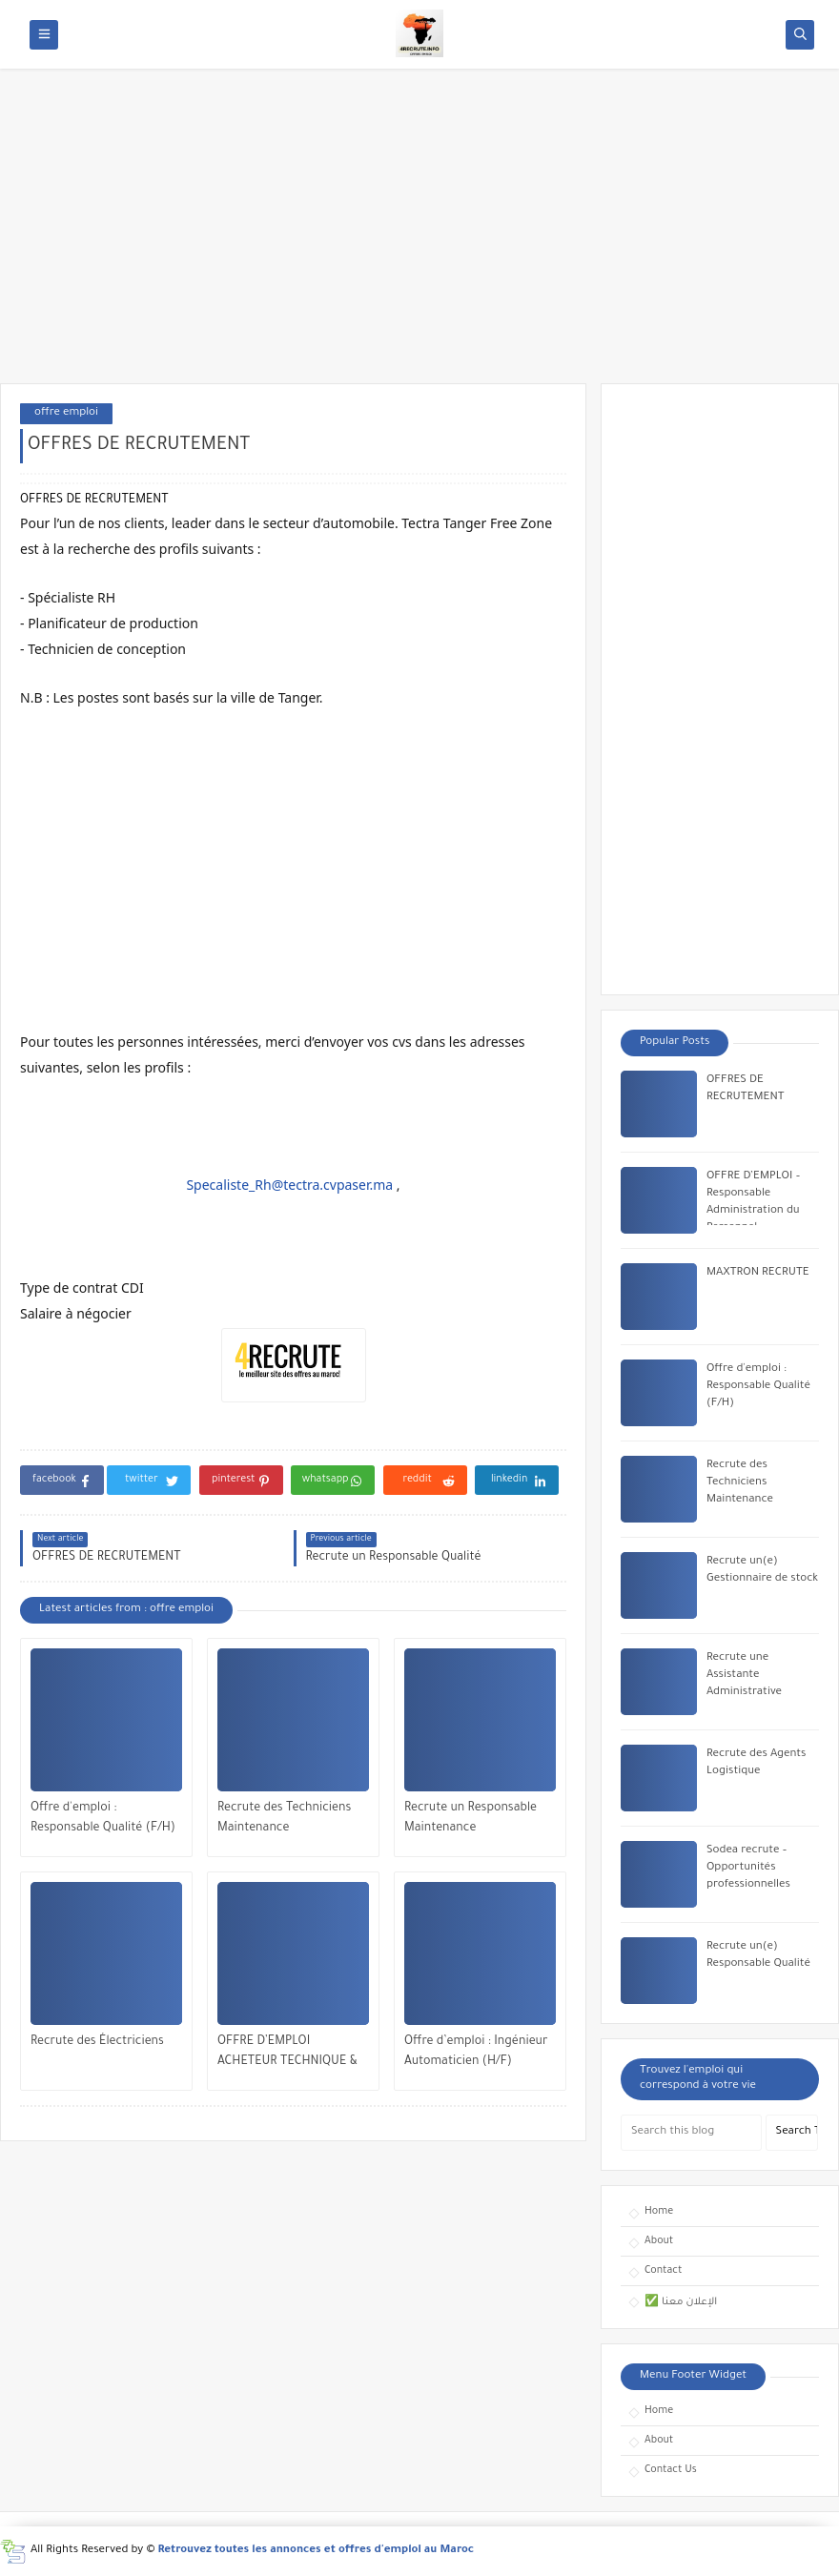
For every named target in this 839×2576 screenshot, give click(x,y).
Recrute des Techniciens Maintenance (284, 1818)
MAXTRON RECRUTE (757, 1273)
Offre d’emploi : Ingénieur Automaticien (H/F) (475, 2052)
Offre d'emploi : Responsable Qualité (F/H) (103, 1818)
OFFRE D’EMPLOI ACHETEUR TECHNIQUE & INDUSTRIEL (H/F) (287, 2054)
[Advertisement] (419, 235)
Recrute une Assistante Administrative (744, 1675)
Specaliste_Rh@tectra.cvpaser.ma (289, 1185)
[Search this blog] (691, 2133)
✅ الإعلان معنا (681, 2302)
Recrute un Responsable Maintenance (470, 1818)
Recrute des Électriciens (97, 2042)
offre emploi (66, 413)
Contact (663, 2271)
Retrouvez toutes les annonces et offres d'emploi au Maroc (316, 2551)
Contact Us (671, 2470)
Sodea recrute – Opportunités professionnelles (748, 1868)
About (659, 2241)
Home (659, 2212)
